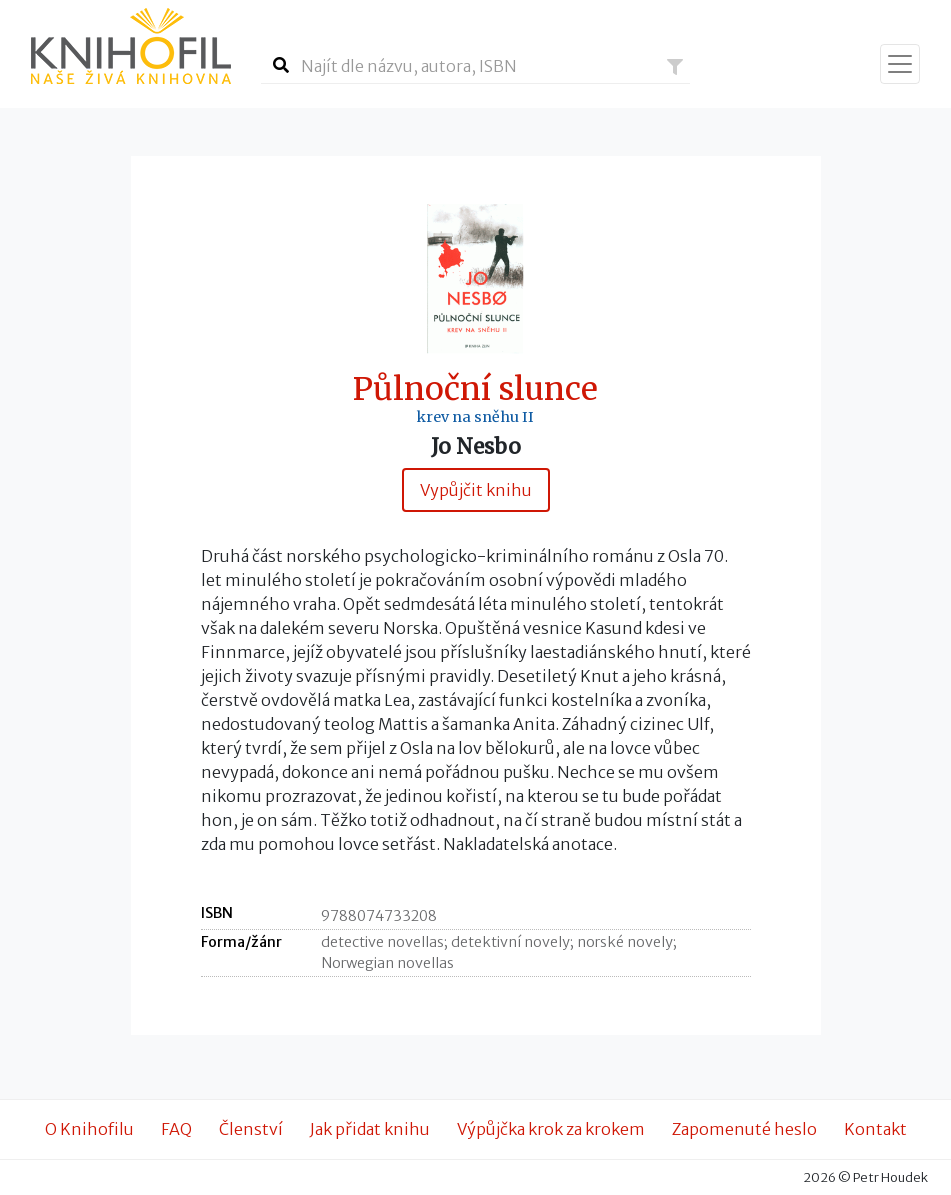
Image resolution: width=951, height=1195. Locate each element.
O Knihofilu (89, 1129)
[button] (675, 67)
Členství (251, 1129)
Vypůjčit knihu (476, 490)
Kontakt (875, 1129)
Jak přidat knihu (370, 1129)
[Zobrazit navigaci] (900, 64)
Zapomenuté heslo (744, 1129)
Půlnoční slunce (475, 389)
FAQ (176, 1129)
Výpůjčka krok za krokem (551, 1129)
